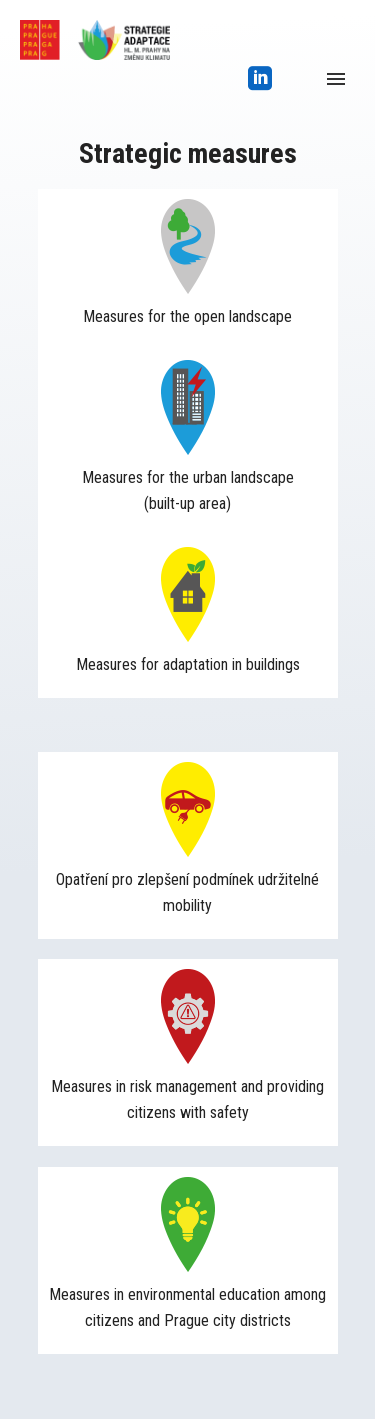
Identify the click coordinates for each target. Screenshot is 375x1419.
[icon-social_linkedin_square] (260, 79)
